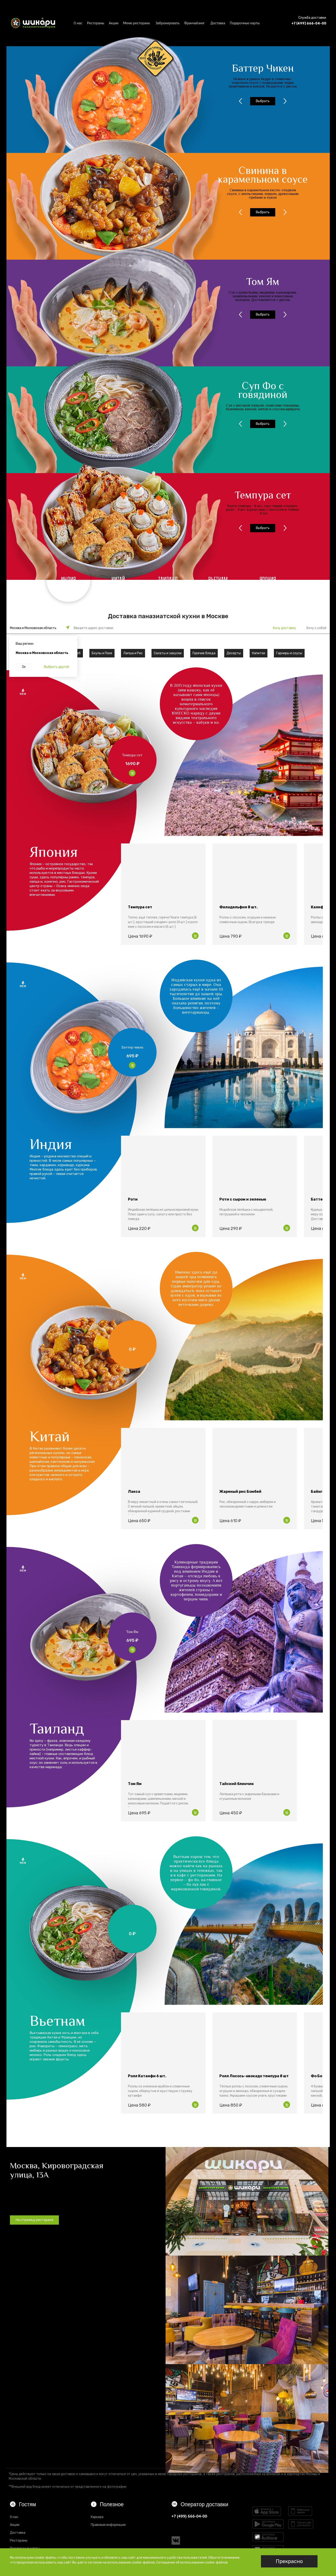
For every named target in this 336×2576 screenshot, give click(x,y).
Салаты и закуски (168, 653)
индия (68, 579)
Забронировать (167, 23)
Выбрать (262, 101)
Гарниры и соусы (289, 653)
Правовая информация (108, 2525)
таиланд (168, 579)
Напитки (258, 653)
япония (268, 579)
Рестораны (95, 23)
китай (118, 579)
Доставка (217, 23)
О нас (78, 23)
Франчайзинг (194, 23)
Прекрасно (289, 2561)
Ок (24, 667)
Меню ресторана (136, 23)
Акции (113, 23)
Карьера (97, 2517)
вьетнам (218, 579)
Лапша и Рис (133, 653)
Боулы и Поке (102, 653)
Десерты (234, 653)
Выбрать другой (56, 667)
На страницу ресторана (34, 2220)
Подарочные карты (245, 23)
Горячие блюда (204, 653)
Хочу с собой (316, 628)
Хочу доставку (284, 628)
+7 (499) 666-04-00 (308, 23)
